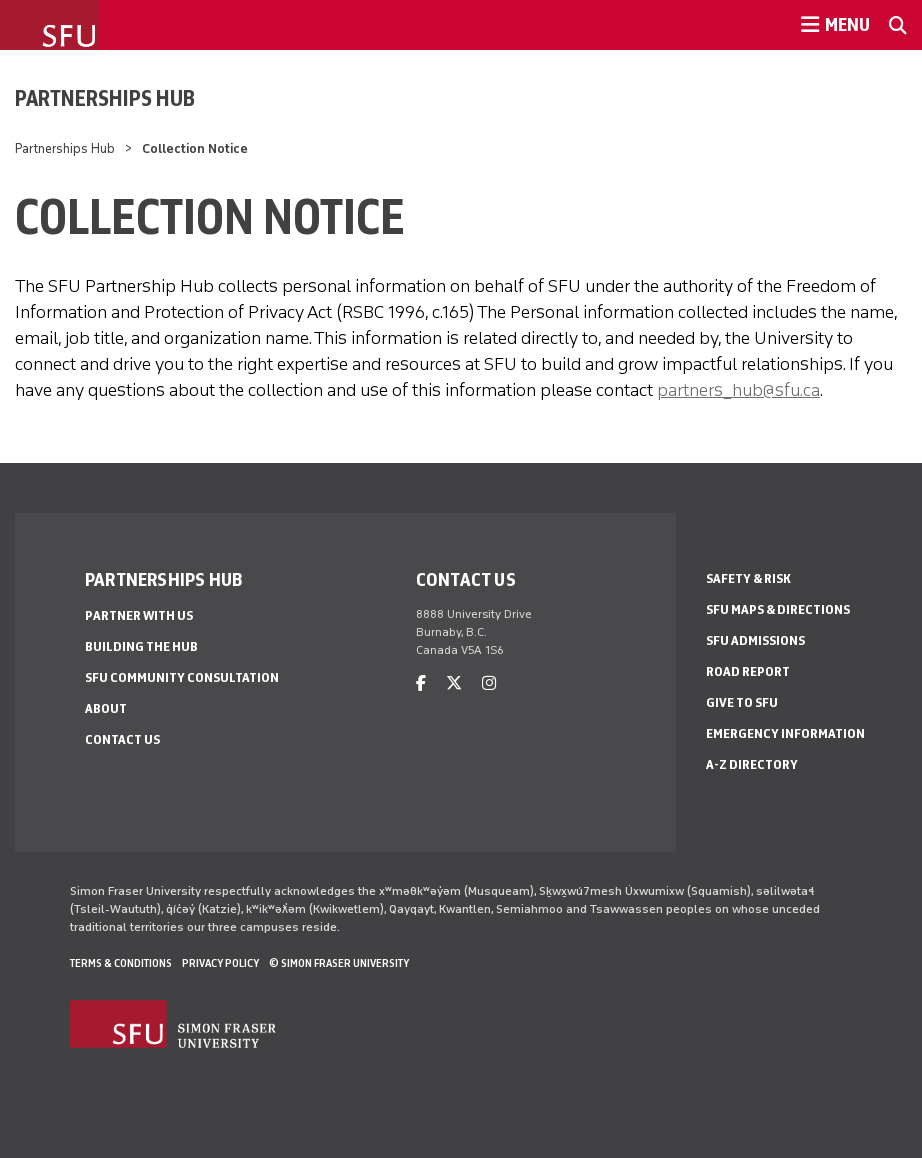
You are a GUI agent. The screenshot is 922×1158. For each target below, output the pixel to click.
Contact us (122, 739)
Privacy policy (220, 963)
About (106, 708)
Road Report (748, 671)
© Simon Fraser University (339, 963)
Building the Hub (141, 646)
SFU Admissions (755, 640)
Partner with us (139, 615)
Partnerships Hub (105, 98)
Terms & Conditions (121, 963)
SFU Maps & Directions (778, 609)
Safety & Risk (748, 578)
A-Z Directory (752, 764)
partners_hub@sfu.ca (738, 390)
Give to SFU (742, 702)
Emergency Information (785, 733)
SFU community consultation (182, 677)
